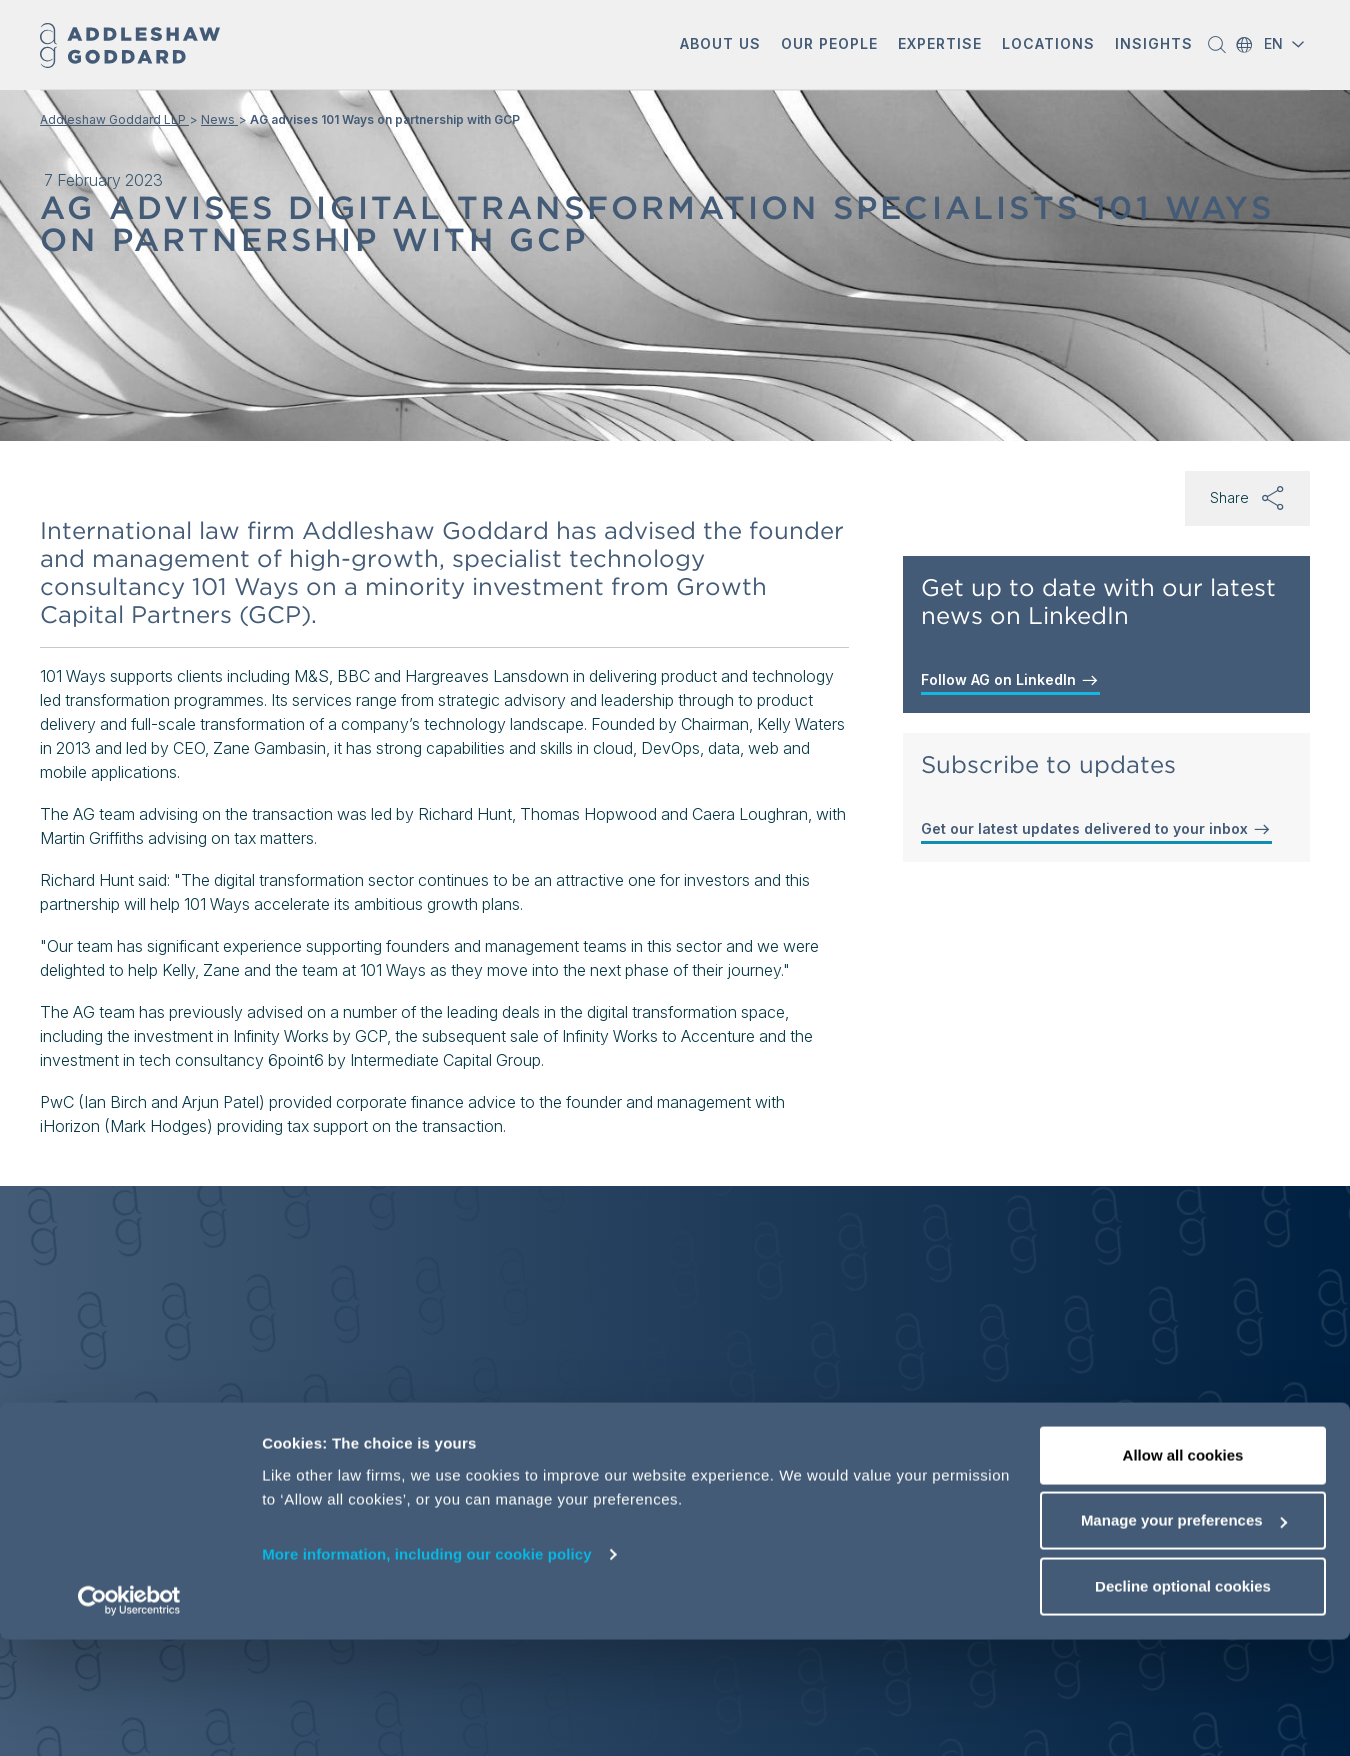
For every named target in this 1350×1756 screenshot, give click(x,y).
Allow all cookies (1183, 1571)
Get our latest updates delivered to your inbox (1096, 829)
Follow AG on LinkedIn (1010, 680)
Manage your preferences (1184, 1637)
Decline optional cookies (1183, 1702)
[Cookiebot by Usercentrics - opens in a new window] (129, 1717)
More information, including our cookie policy (427, 1670)
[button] (720, 45)
